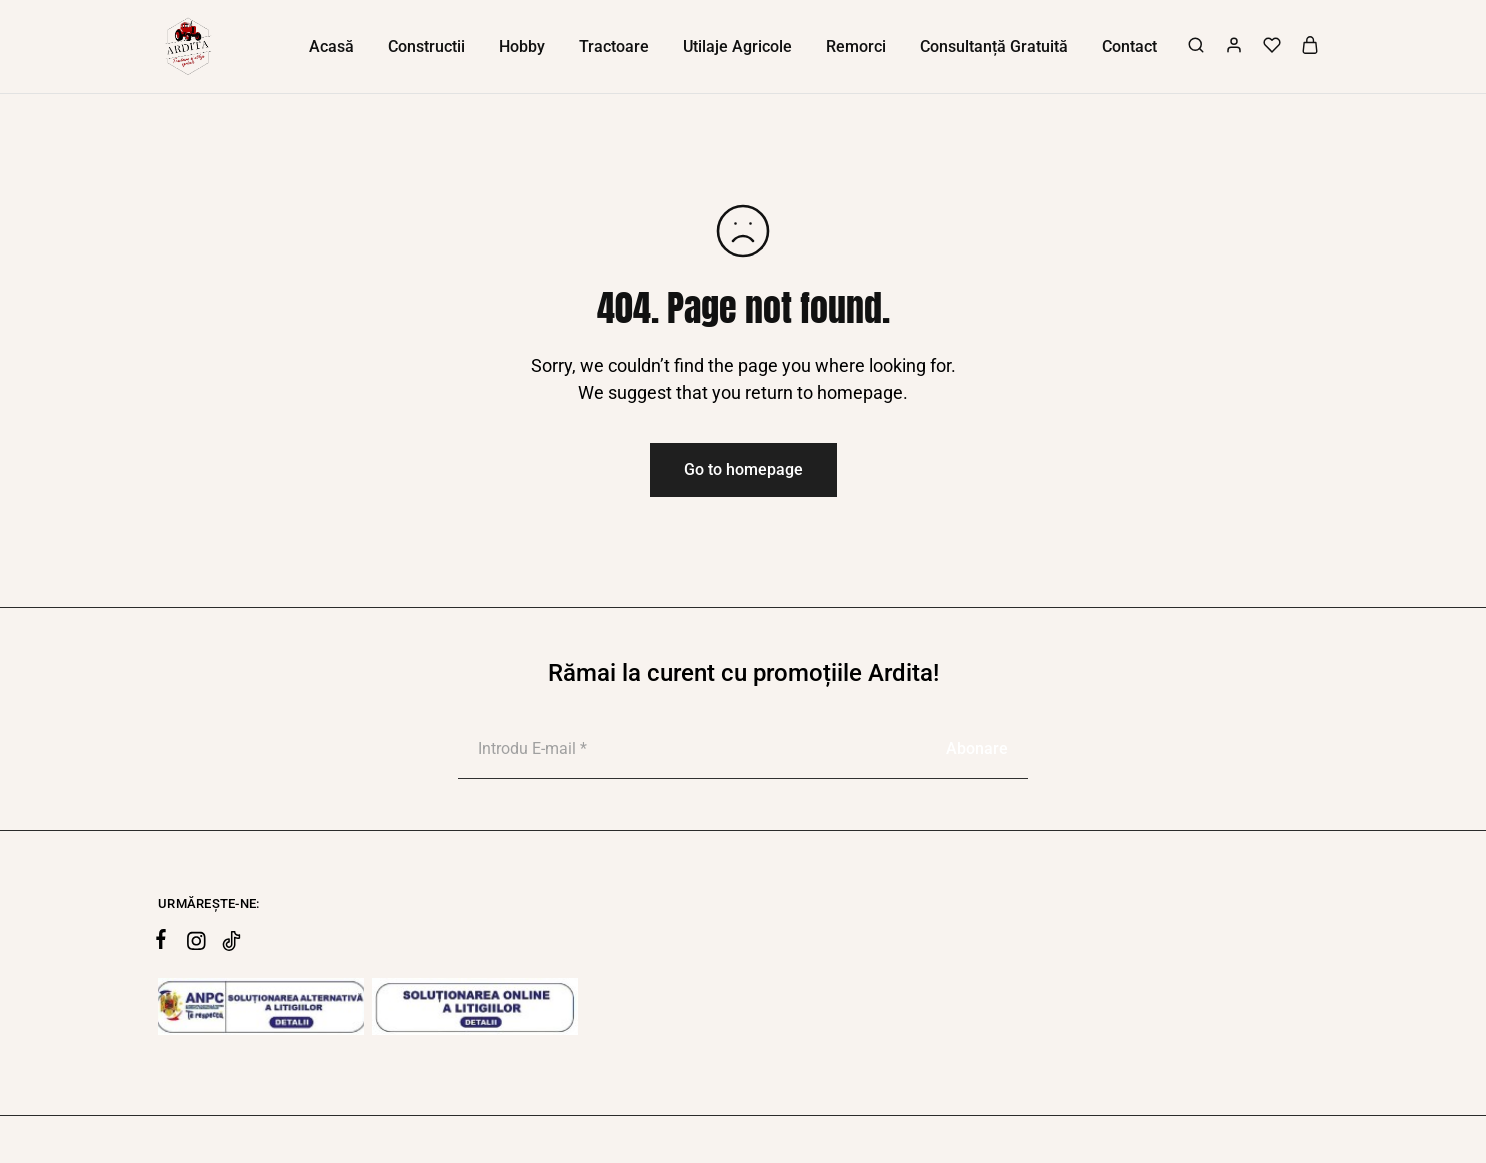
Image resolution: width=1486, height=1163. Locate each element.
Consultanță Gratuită (994, 46)
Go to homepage (743, 469)
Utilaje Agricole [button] (737, 46)
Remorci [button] (856, 46)
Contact (1129, 46)
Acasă (331, 46)
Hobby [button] (522, 46)
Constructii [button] (426, 46)
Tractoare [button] (614, 46)
